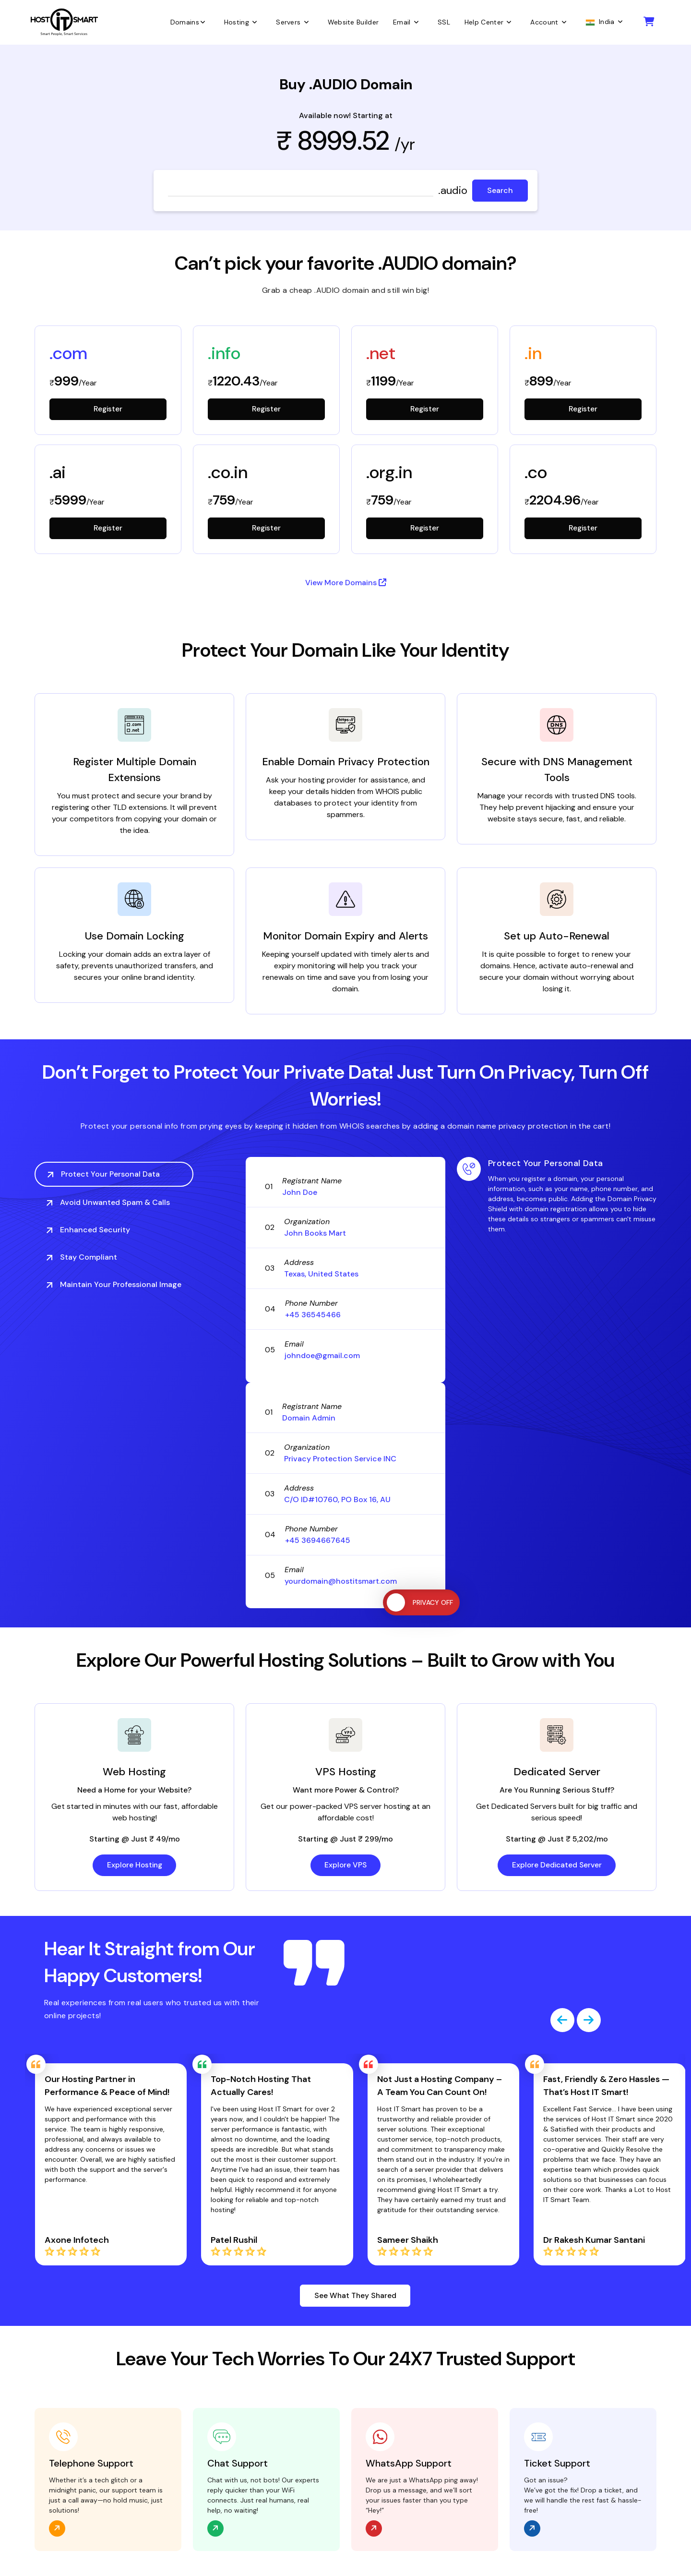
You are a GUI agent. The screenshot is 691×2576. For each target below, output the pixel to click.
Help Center (490, 22)
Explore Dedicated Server (557, 1866)
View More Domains (345, 583)
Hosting (243, 22)
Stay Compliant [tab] (82, 1257)
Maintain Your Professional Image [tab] (114, 1285)
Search (500, 190)
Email (408, 22)
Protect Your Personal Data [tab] (104, 1174)
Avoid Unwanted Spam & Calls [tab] (108, 1203)
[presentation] (562, 2021)
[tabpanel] (556, 1196)
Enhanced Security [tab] (88, 1230)
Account (550, 22)
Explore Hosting (134, 1866)
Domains (190, 22)
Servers (294, 22)
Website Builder (353, 22)
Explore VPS (345, 1866)
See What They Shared (355, 2296)
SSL (444, 22)
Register (108, 409)
